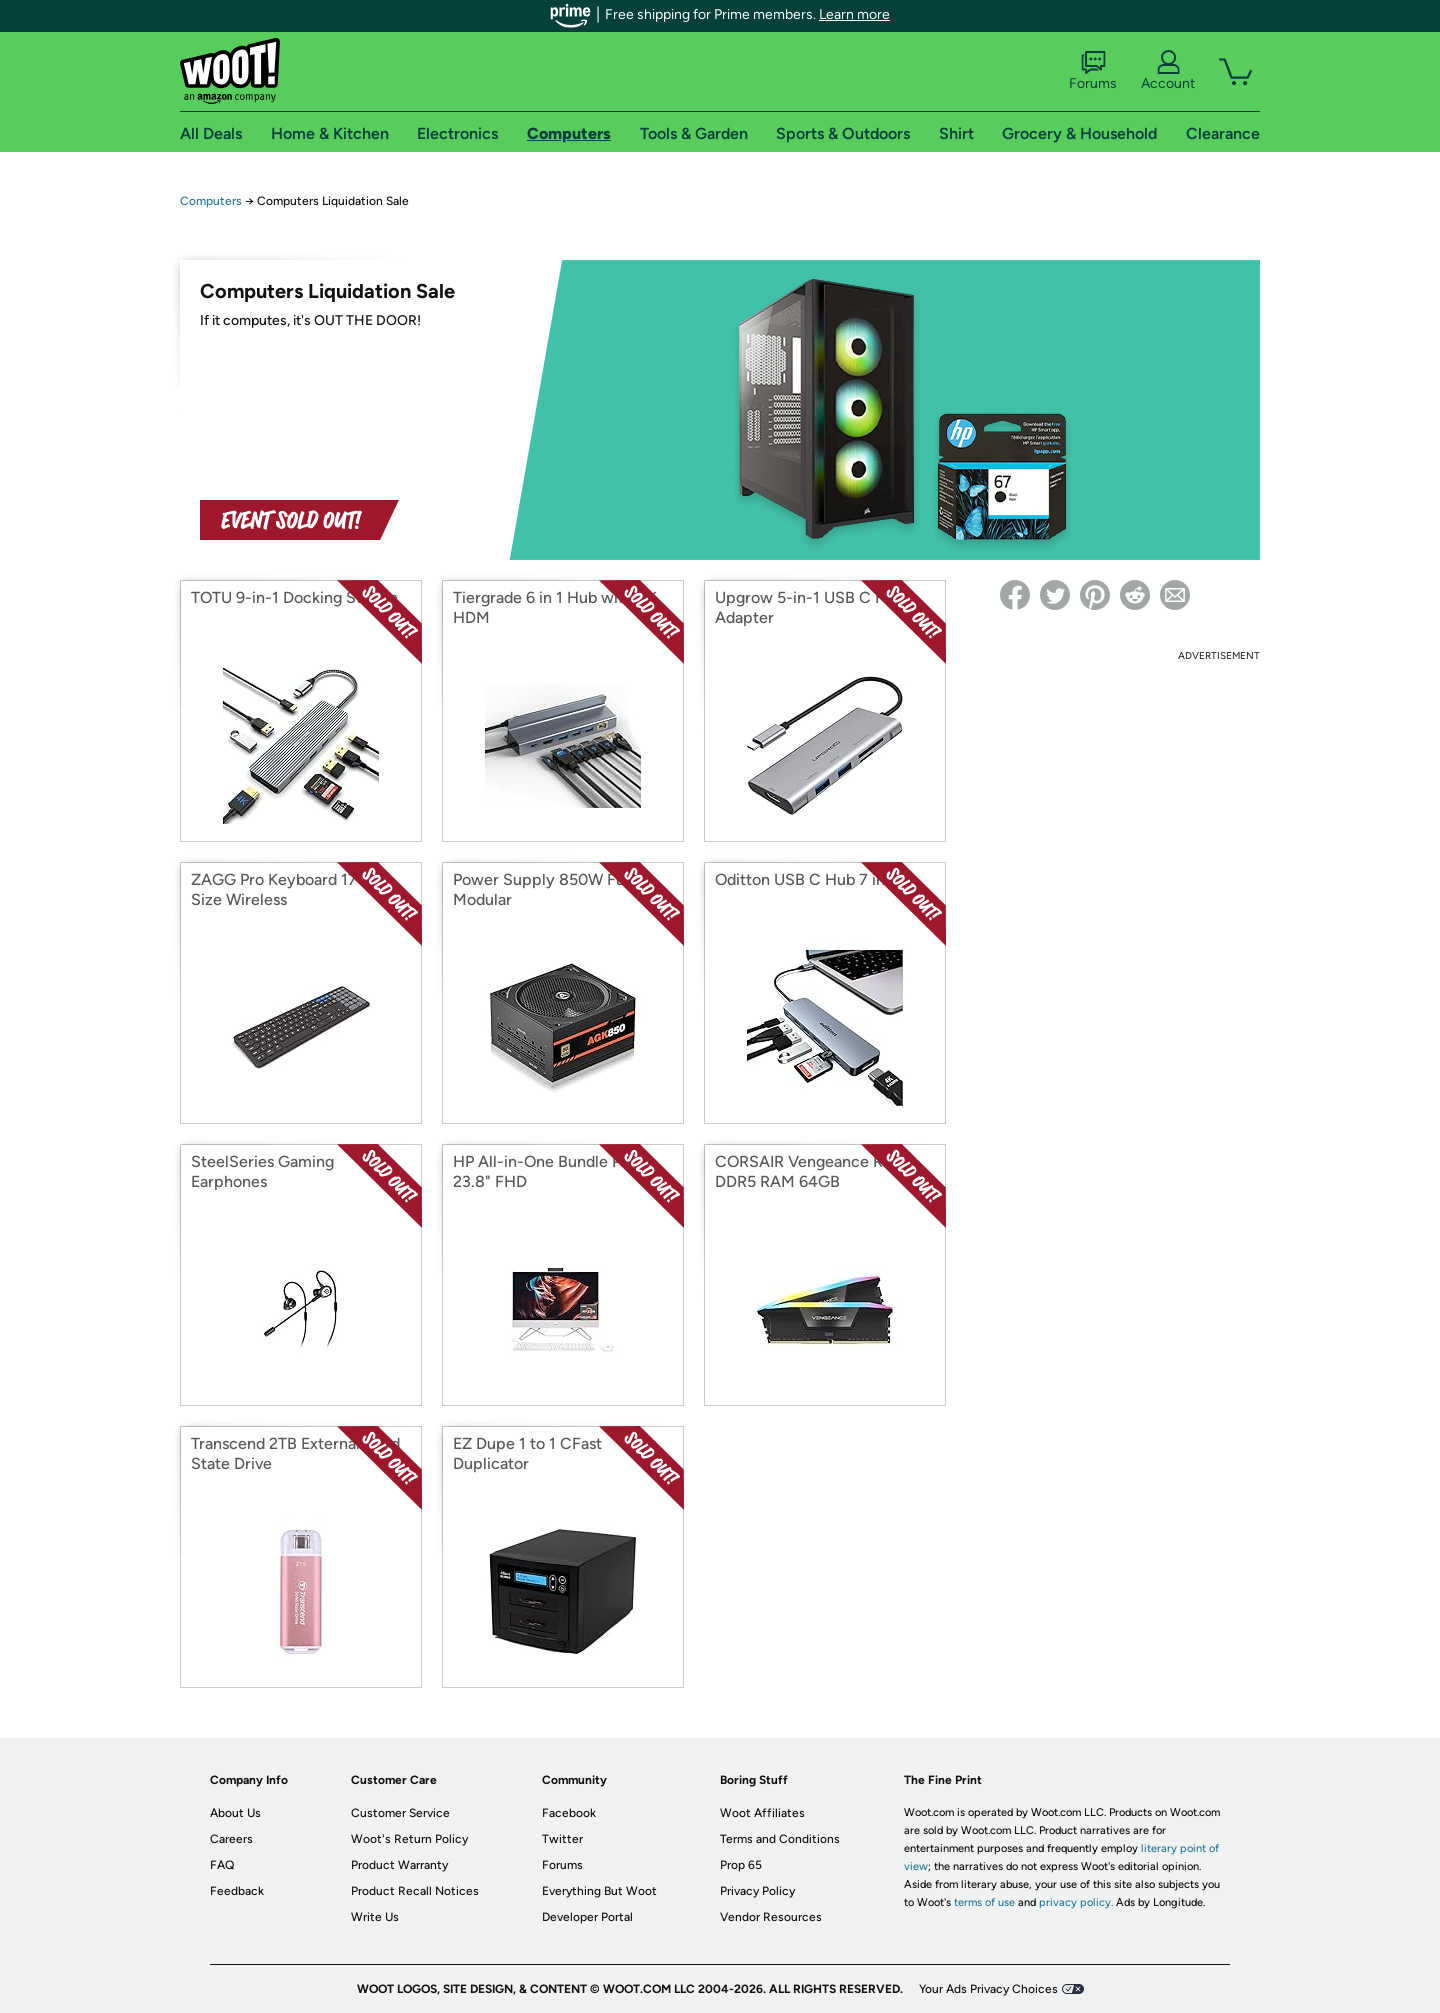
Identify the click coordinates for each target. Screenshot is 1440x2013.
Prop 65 (741, 1865)
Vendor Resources (771, 1917)
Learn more (854, 14)
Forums (1093, 71)
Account (1168, 71)
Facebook (569, 1813)
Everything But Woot (599, 1891)
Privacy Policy (757, 1891)
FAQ (222, 1865)
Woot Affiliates (762, 1813)
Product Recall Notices (415, 1891)
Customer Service (400, 1813)
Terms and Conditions (780, 1839)
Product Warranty (399, 1865)
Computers (211, 201)
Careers (231, 1839)
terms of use (984, 1902)
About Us (235, 1813)
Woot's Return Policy (409, 1839)
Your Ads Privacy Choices (988, 1989)
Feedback (237, 1891)
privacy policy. (1076, 1902)
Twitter (562, 1839)
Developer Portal (587, 1917)
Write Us (375, 1917)
